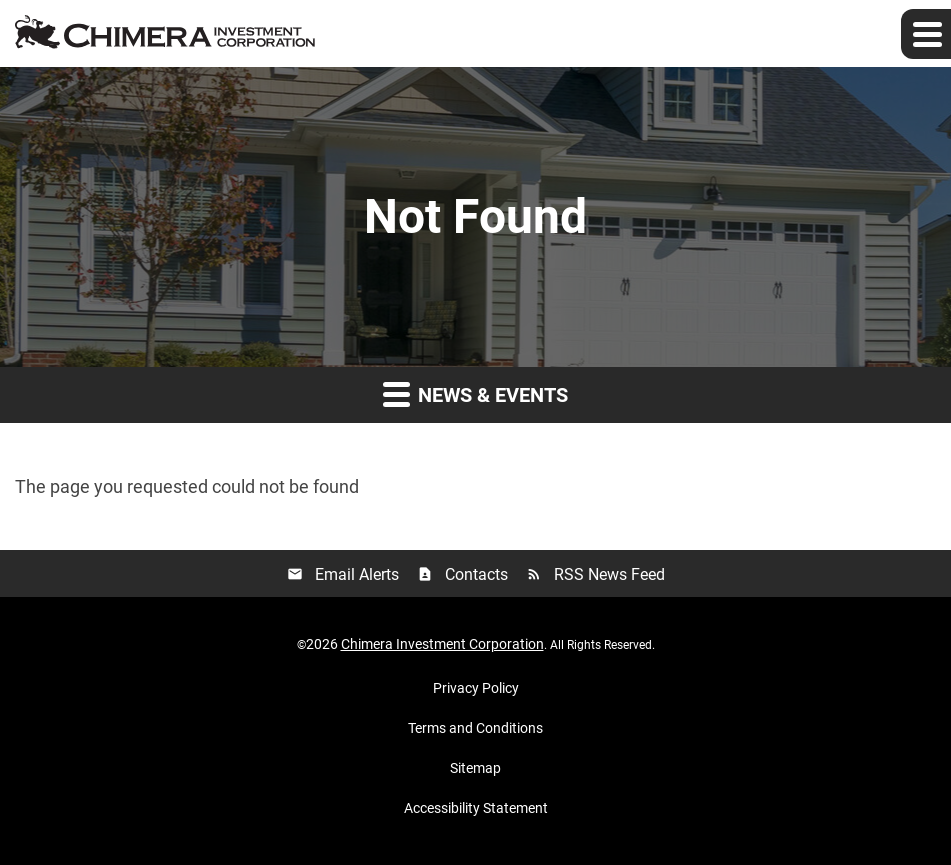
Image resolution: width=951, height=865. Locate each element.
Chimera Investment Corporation (442, 644)
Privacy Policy (476, 688)
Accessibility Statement (476, 808)
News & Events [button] (475, 393)
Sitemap (475, 768)
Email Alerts (343, 574)
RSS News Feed (595, 574)
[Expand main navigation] (926, 34)
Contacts (462, 574)
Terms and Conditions (475, 728)
